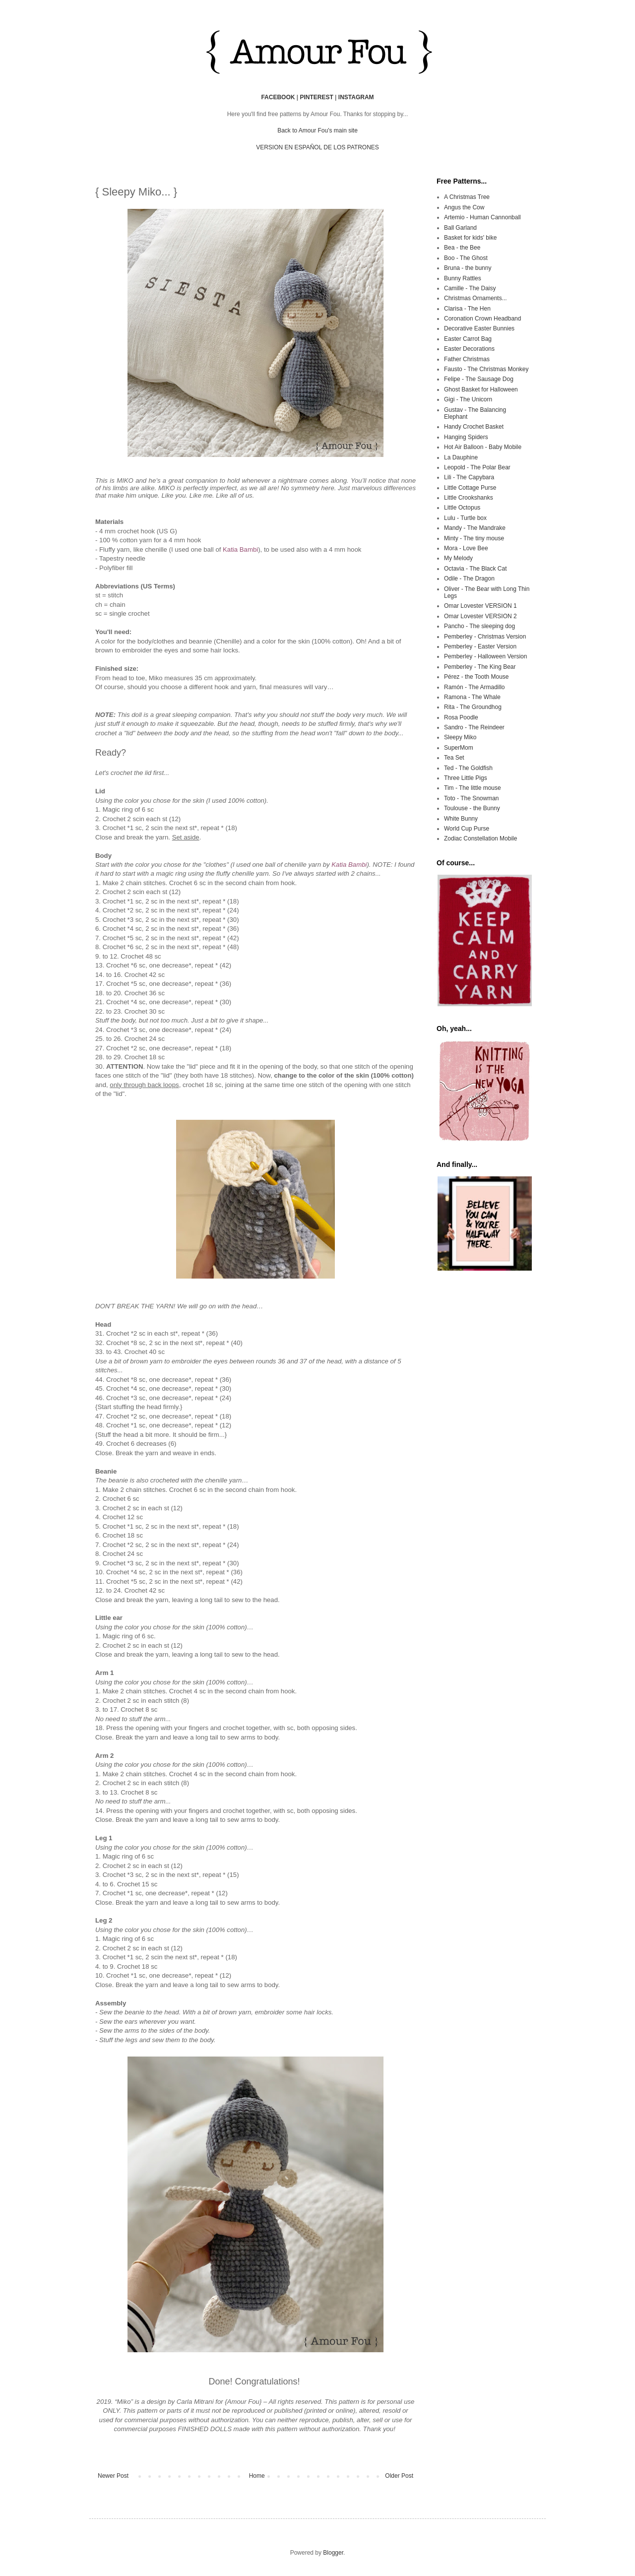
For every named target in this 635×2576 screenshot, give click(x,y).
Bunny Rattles (462, 278)
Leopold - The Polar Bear (477, 467)
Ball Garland (460, 227)
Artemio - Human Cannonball (482, 217)
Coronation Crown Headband (482, 318)
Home (257, 2475)
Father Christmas (467, 359)
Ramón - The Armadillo (474, 687)
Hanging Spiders (466, 437)
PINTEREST (316, 97)
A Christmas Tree (467, 196)
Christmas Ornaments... (475, 298)
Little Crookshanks (468, 497)
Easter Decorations (469, 348)
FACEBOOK (278, 97)
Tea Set (454, 757)
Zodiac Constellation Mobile (480, 838)
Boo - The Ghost (466, 258)
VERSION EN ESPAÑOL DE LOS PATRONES (317, 147)
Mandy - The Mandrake (475, 527)
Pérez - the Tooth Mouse (476, 676)
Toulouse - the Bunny (472, 808)
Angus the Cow (464, 207)
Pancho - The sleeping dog (479, 626)
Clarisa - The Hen (467, 308)
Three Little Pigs (465, 777)
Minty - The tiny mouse (474, 538)
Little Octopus (462, 507)
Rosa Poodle (461, 717)
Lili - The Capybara (469, 477)
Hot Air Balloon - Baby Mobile (482, 447)
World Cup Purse (466, 828)
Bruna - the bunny (467, 267)
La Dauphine (461, 457)
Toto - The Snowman (471, 798)
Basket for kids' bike (470, 237)
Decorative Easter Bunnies (479, 328)
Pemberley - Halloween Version (485, 656)
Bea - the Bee (462, 247)
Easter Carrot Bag (468, 338)
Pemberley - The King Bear (480, 666)
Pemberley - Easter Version (480, 646)
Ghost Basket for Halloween (481, 389)
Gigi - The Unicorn (468, 399)
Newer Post (113, 2475)
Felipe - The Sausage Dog (478, 379)
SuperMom (458, 747)
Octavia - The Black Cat (475, 568)
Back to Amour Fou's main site (317, 130)
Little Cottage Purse (470, 487)
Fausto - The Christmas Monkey (486, 369)
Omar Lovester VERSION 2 (480, 616)
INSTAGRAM (356, 97)
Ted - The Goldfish (468, 768)
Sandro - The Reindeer (474, 727)
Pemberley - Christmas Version (485, 636)
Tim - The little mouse (472, 787)
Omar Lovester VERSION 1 (480, 605)
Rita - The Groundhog (473, 707)
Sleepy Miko (460, 737)
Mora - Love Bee (466, 548)
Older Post (399, 2475)
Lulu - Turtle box (465, 518)
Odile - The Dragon (469, 578)
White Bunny (461, 818)
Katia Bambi (240, 549)
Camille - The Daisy (470, 288)
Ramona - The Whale (472, 697)
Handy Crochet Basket (474, 426)
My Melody (458, 558)
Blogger (333, 2552)
